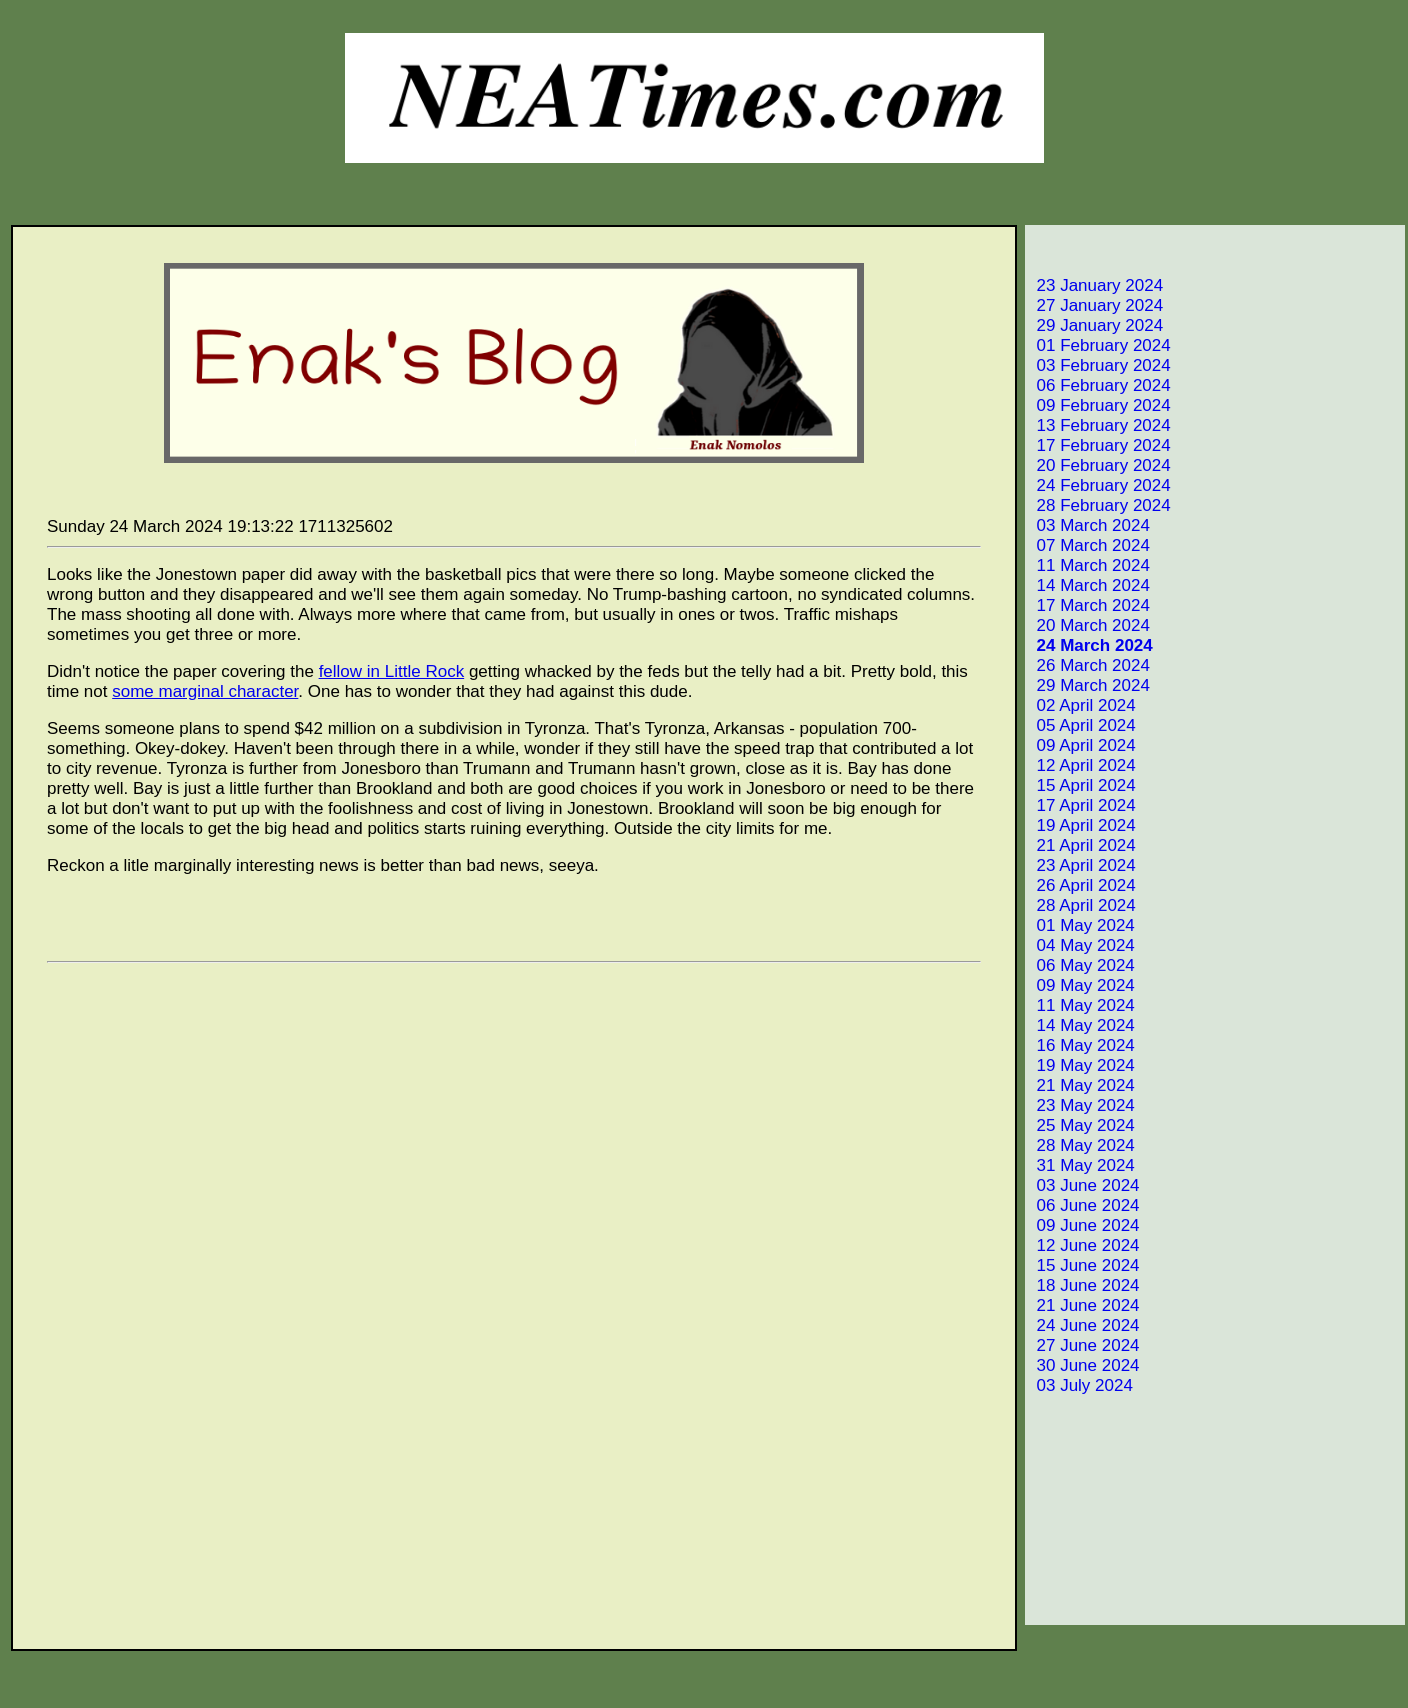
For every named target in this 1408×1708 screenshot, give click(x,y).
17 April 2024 (1082, 805)
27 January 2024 (1095, 305)
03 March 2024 (1089, 525)
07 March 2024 (1089, 545)
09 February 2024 (1099, 405)
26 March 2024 (1089, 665)
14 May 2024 (1081, 1025)
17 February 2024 (1099, 445)
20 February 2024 (1099, 465)
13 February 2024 (1099, 425)
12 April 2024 (1082, 765)
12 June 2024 (1084, 1245)
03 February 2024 (1099, 365)
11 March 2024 (1089, 565)
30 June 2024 (1084, 1365)
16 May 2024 (1081, 1045)
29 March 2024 (1089, 685)
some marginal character (205, 691)
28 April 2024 (1082, 905)
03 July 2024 (1080, 1385)
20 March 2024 (1089, 625)
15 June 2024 (1084, 1265)
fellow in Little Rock (392, 671)
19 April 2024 (1082, 825)
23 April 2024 (1082, 865)
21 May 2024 (1081, 1085)
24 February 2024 (1099, 485)
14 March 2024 (1089, 585)
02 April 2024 (1082, 705)
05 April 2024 (1082, 725)
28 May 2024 (1081, 1145)
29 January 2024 (1095, 325)
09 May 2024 (1081, 985)
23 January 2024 (1095, 285)
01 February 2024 (1099, 345)
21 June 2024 (1084, 1305)
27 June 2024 (1084, 1345)
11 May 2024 (1081, 1005)
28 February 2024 (1099, 505)
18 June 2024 (1084, 1285)
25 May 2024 (1081, 1125)
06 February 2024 (1099, 385)
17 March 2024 (1089, 605)
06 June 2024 (1084, 1205)
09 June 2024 (1084, 1225)
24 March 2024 (1090, 645)
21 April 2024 (1082, 845)
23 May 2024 (1081, 1105)
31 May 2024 (1081, 1165)
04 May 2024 (1081, 945)
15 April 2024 (1082, 785)
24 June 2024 (1084, 1325)
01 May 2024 (1081, 925)
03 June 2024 (1084, 1185)
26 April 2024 (1082, 885)
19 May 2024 (1081, 1065)
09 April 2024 (1082, 745)
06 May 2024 (1081, 965)
